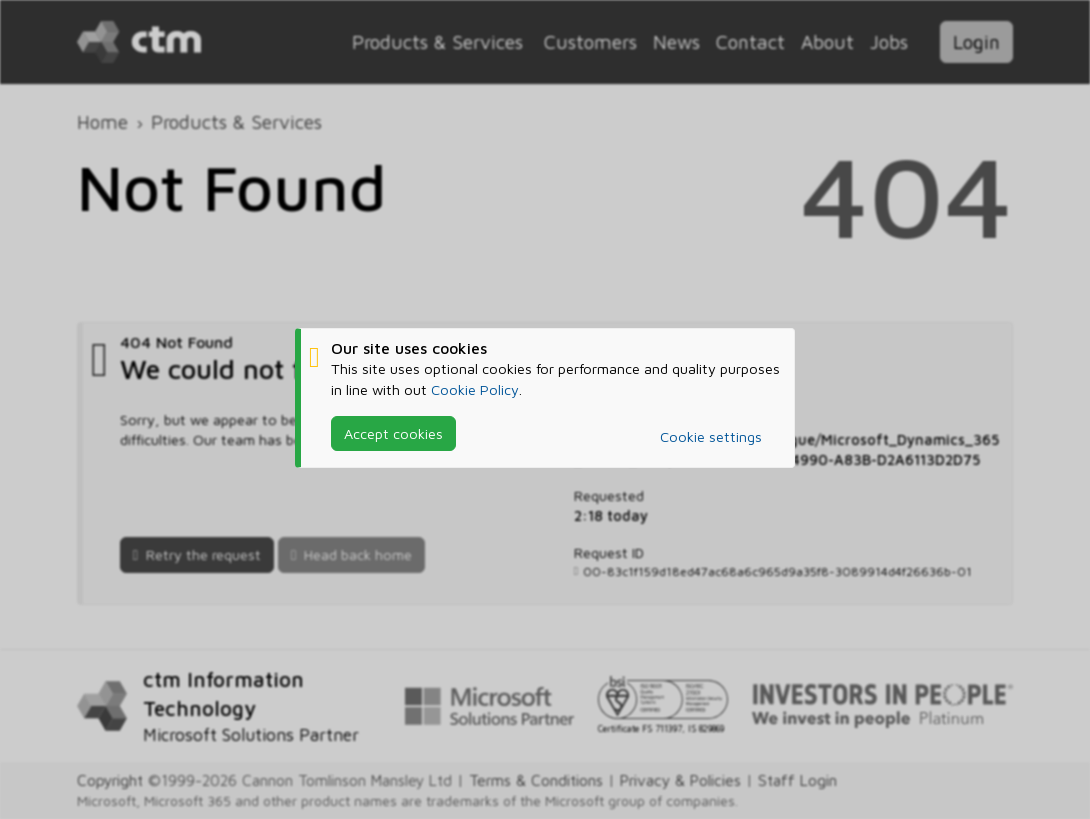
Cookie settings (711, 436)
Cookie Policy (475, 388)
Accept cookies (393, 432)
